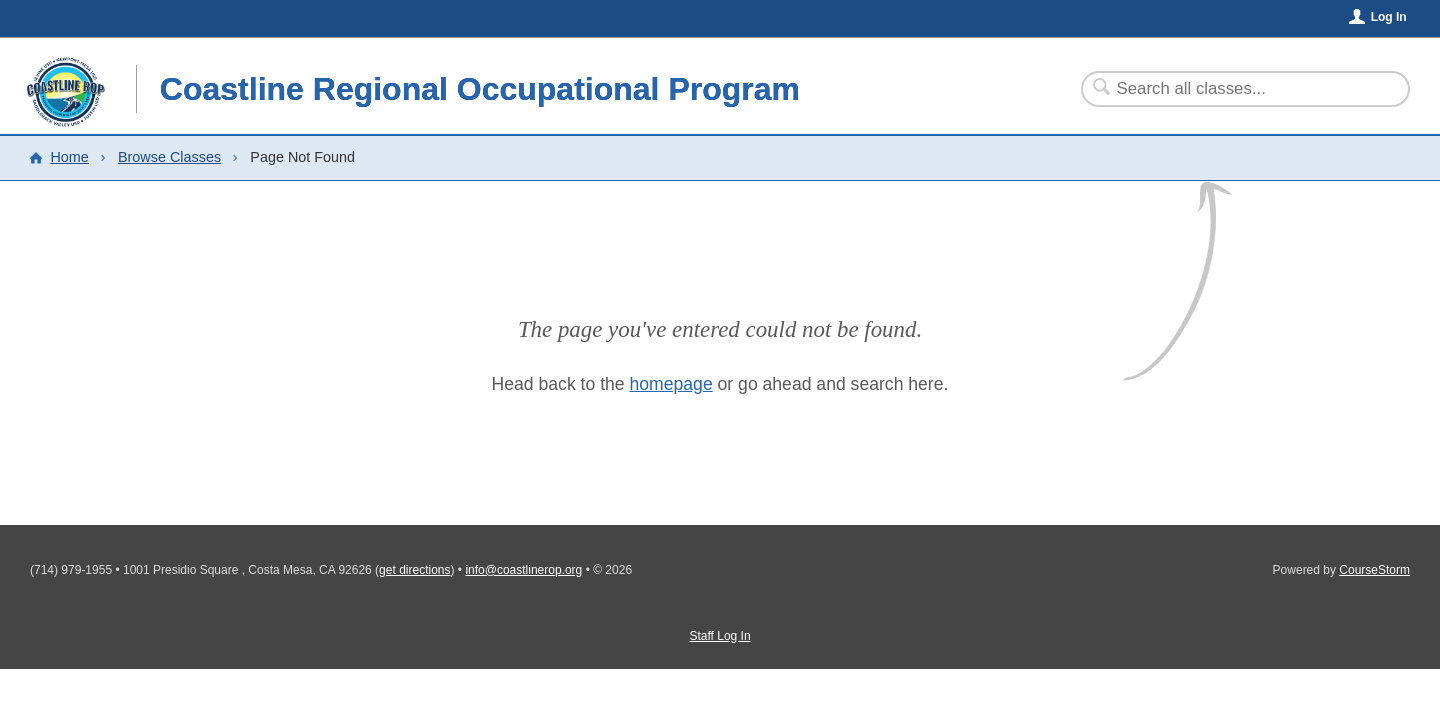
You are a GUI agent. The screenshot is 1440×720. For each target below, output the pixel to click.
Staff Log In (719, 636)
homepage (671, 384)
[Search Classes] (1233, 89)
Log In (1389, 17)
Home (69, 157)
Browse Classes (169, 157)
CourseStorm (1374, 570)
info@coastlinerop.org (523, 570)
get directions (414, 570)
